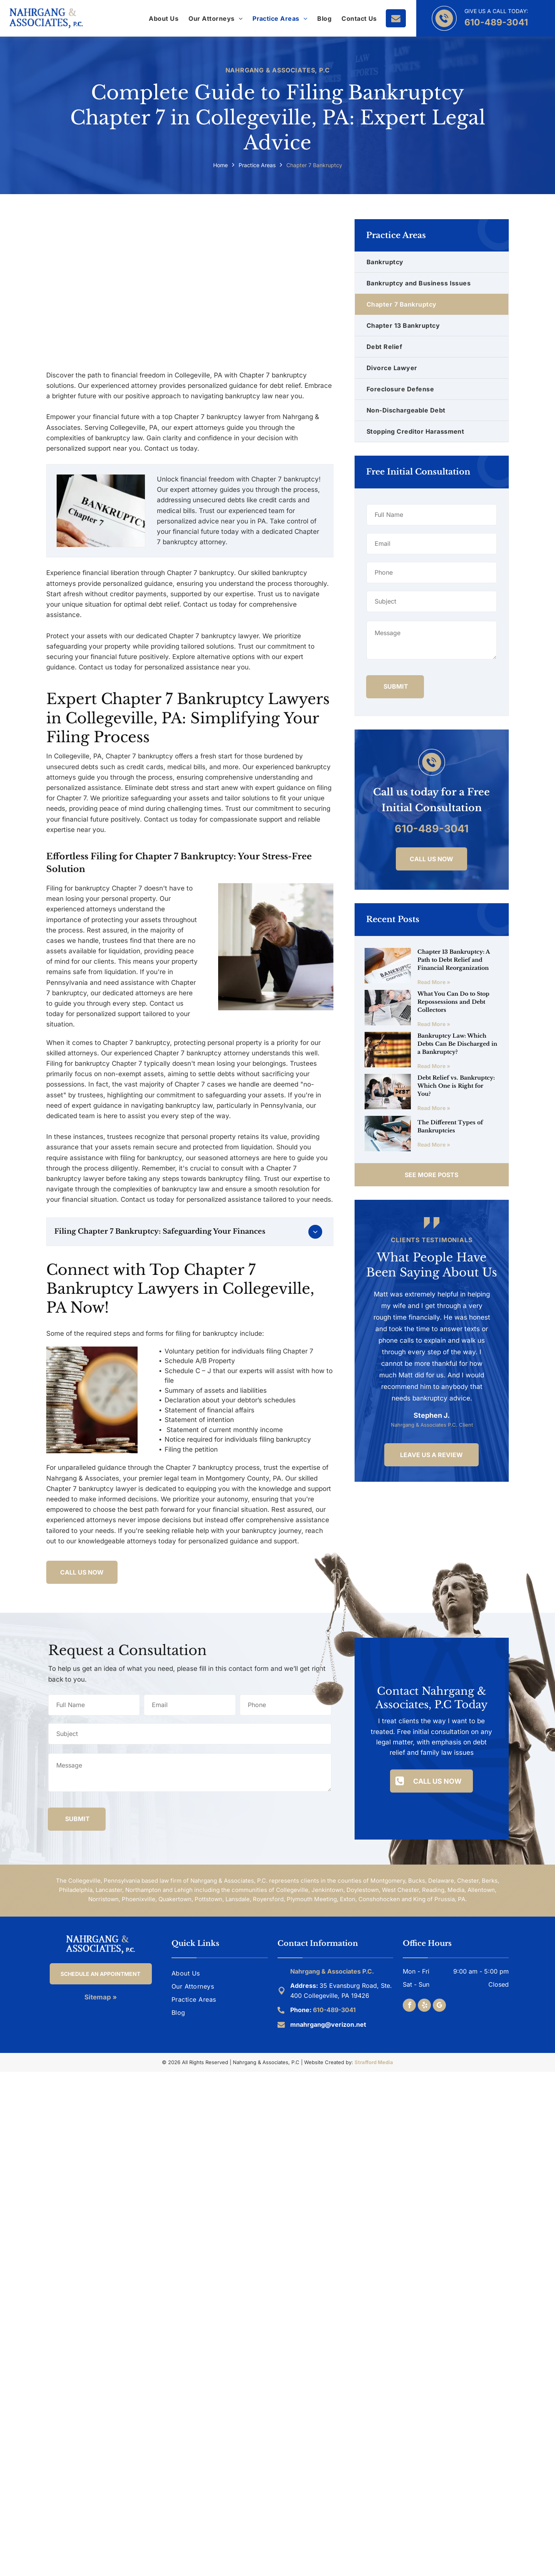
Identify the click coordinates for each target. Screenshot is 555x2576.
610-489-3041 (496, 22)
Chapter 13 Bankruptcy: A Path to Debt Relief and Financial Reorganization (453, 959)
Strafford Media (374, 2062)
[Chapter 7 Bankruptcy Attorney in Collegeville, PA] (275, 946)
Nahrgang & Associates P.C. (332, 1971)
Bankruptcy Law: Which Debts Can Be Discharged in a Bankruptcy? (457, 1043)
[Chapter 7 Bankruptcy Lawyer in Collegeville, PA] (189, 287)
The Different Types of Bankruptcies (450, 1126)
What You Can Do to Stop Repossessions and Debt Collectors (453, 1001)
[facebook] (409, 2006)
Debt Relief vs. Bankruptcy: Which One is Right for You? (456, 1085)
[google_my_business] (439, 2006)
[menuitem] (163, 18)
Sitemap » (100, 1997)
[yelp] (424, 2006)
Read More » (433, 982)
